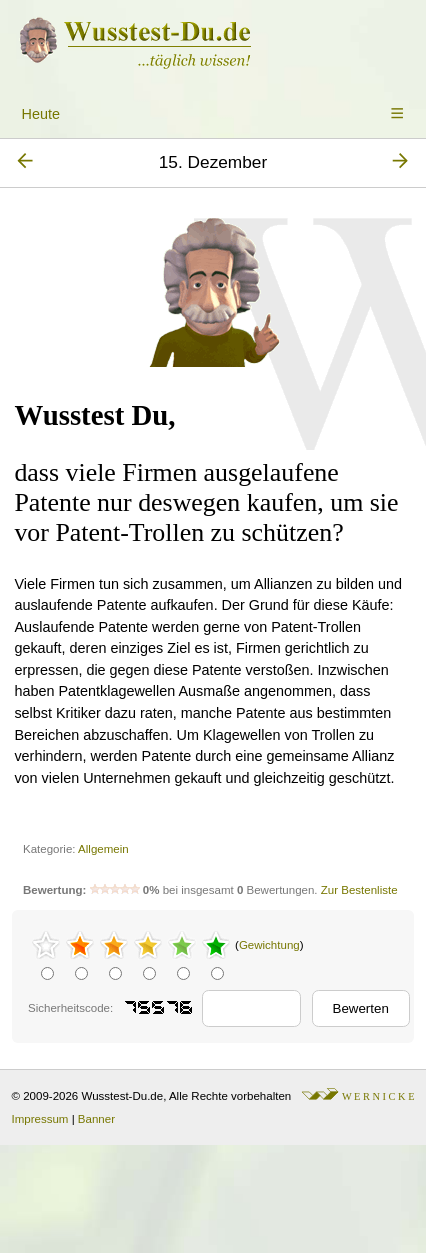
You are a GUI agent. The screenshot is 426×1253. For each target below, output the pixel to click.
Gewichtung (269, 945)
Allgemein (103, 849)
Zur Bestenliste (359, 890)
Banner (96, 1119)
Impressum (40, 1119)
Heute (41, 114)
